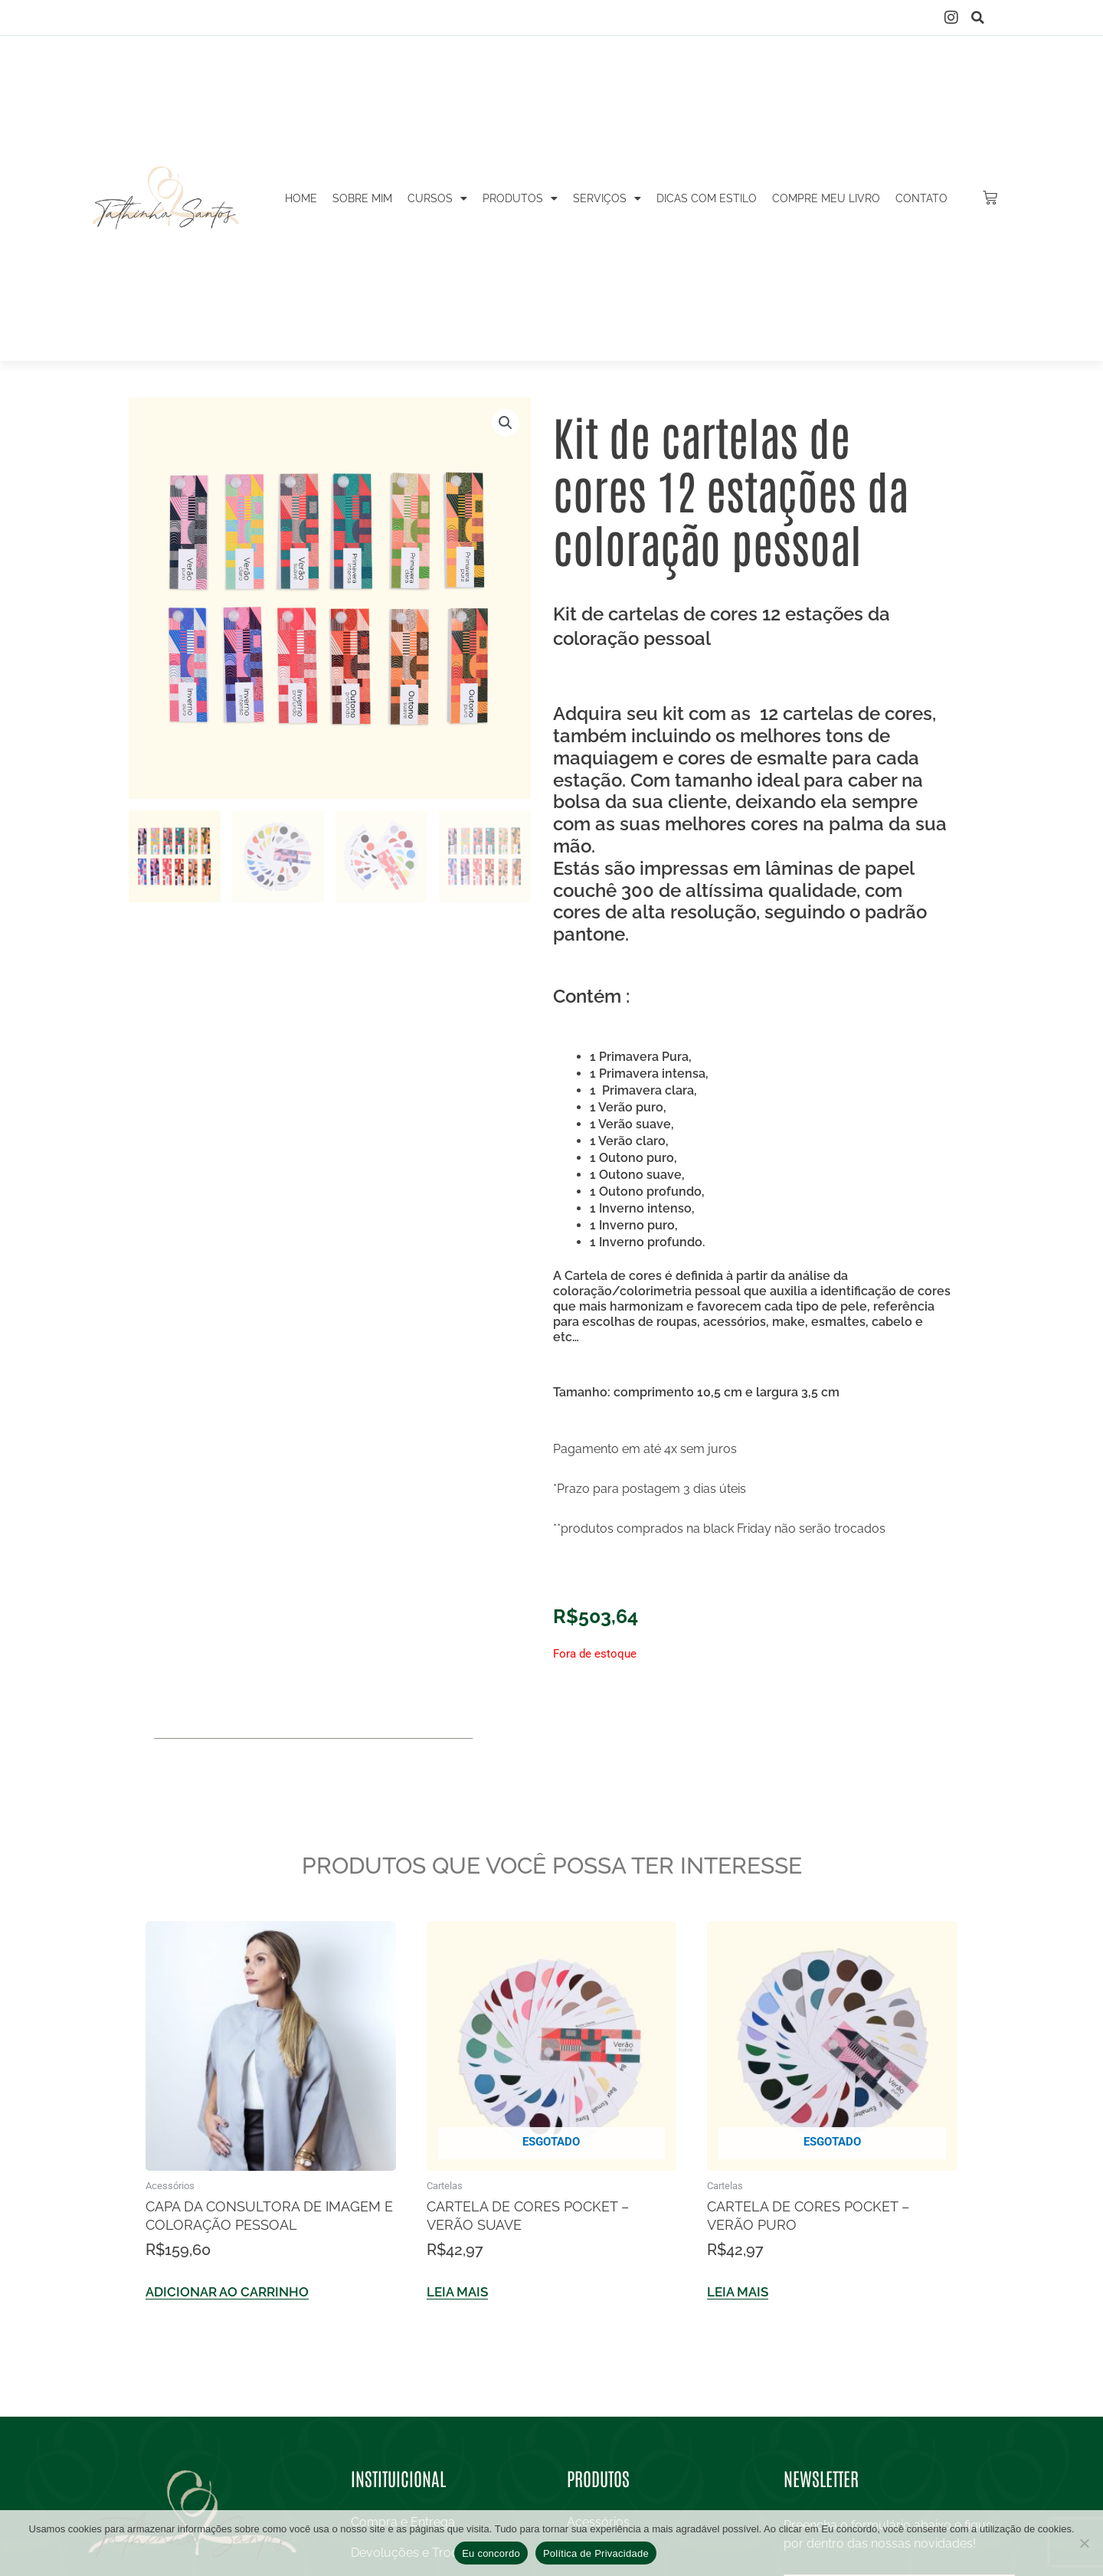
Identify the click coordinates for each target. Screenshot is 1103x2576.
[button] (977, 18)
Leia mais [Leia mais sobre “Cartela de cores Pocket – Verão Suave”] (457, 2292)
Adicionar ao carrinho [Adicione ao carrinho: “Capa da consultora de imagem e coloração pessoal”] (227, 2292)
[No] (1084, 2543)
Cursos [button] (437, 198)
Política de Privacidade (596, 2553)
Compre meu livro (826, 198)
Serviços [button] (607, 198)
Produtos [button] (520, 198)
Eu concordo (491, 2553)
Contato (921, 198)
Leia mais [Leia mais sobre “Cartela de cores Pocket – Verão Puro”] (737, 2292)
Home (301, 198)
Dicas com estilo (706, 198)
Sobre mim (362, 198)
